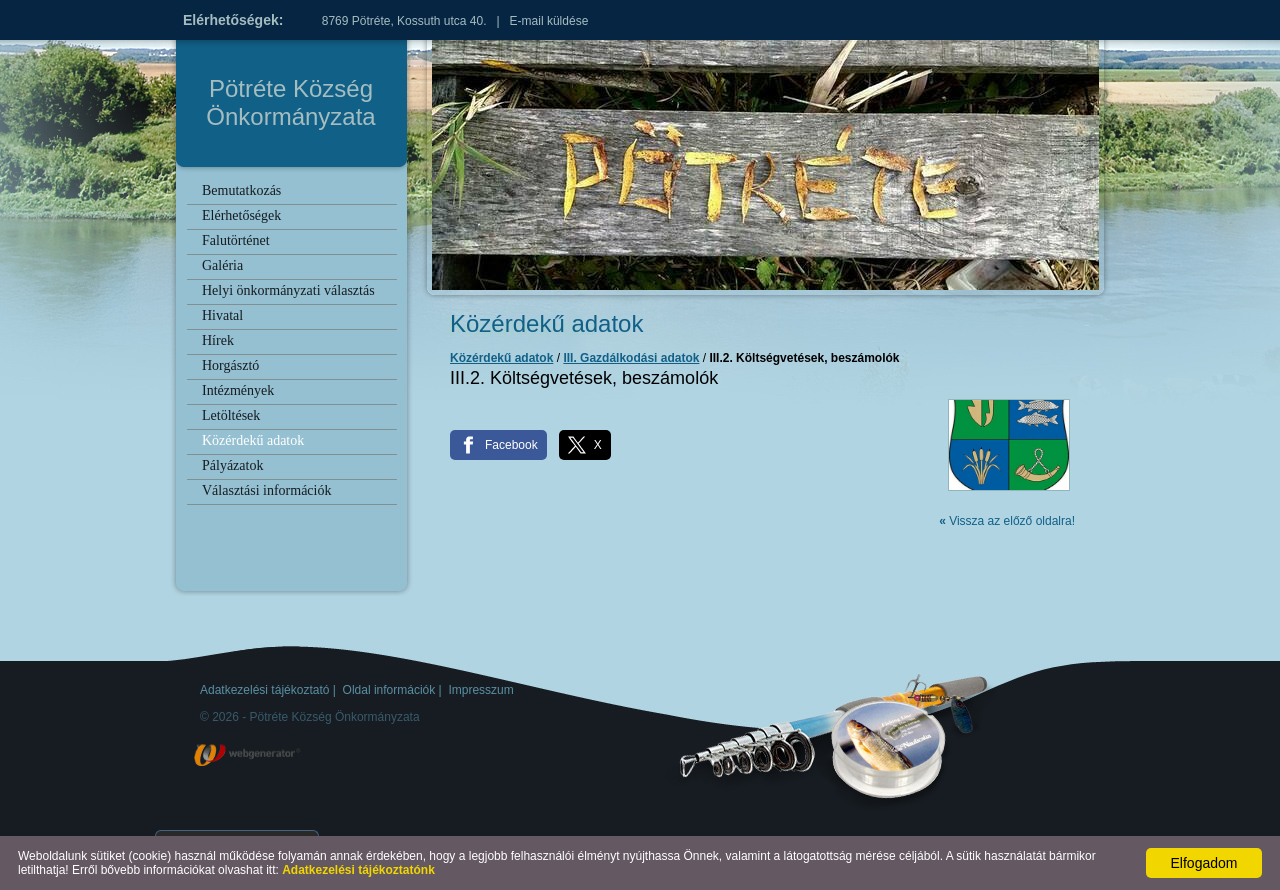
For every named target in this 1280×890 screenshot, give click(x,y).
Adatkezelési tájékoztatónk (358, 870)
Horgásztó (230, 365)
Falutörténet (236, 240)
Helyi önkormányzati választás (288, 290)
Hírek (218, 340)
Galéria (222, 265)
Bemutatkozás (241, 190)
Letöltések (231, 415)
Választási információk (266, 490)
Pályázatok (232, 465)
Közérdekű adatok (253, 440)
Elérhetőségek (241, 215)
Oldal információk (389, 690)
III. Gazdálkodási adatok (631, 358)
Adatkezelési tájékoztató (264, 690)
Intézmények (238, 390)
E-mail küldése (549, 21)
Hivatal (222, 315)
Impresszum (480, 690)
